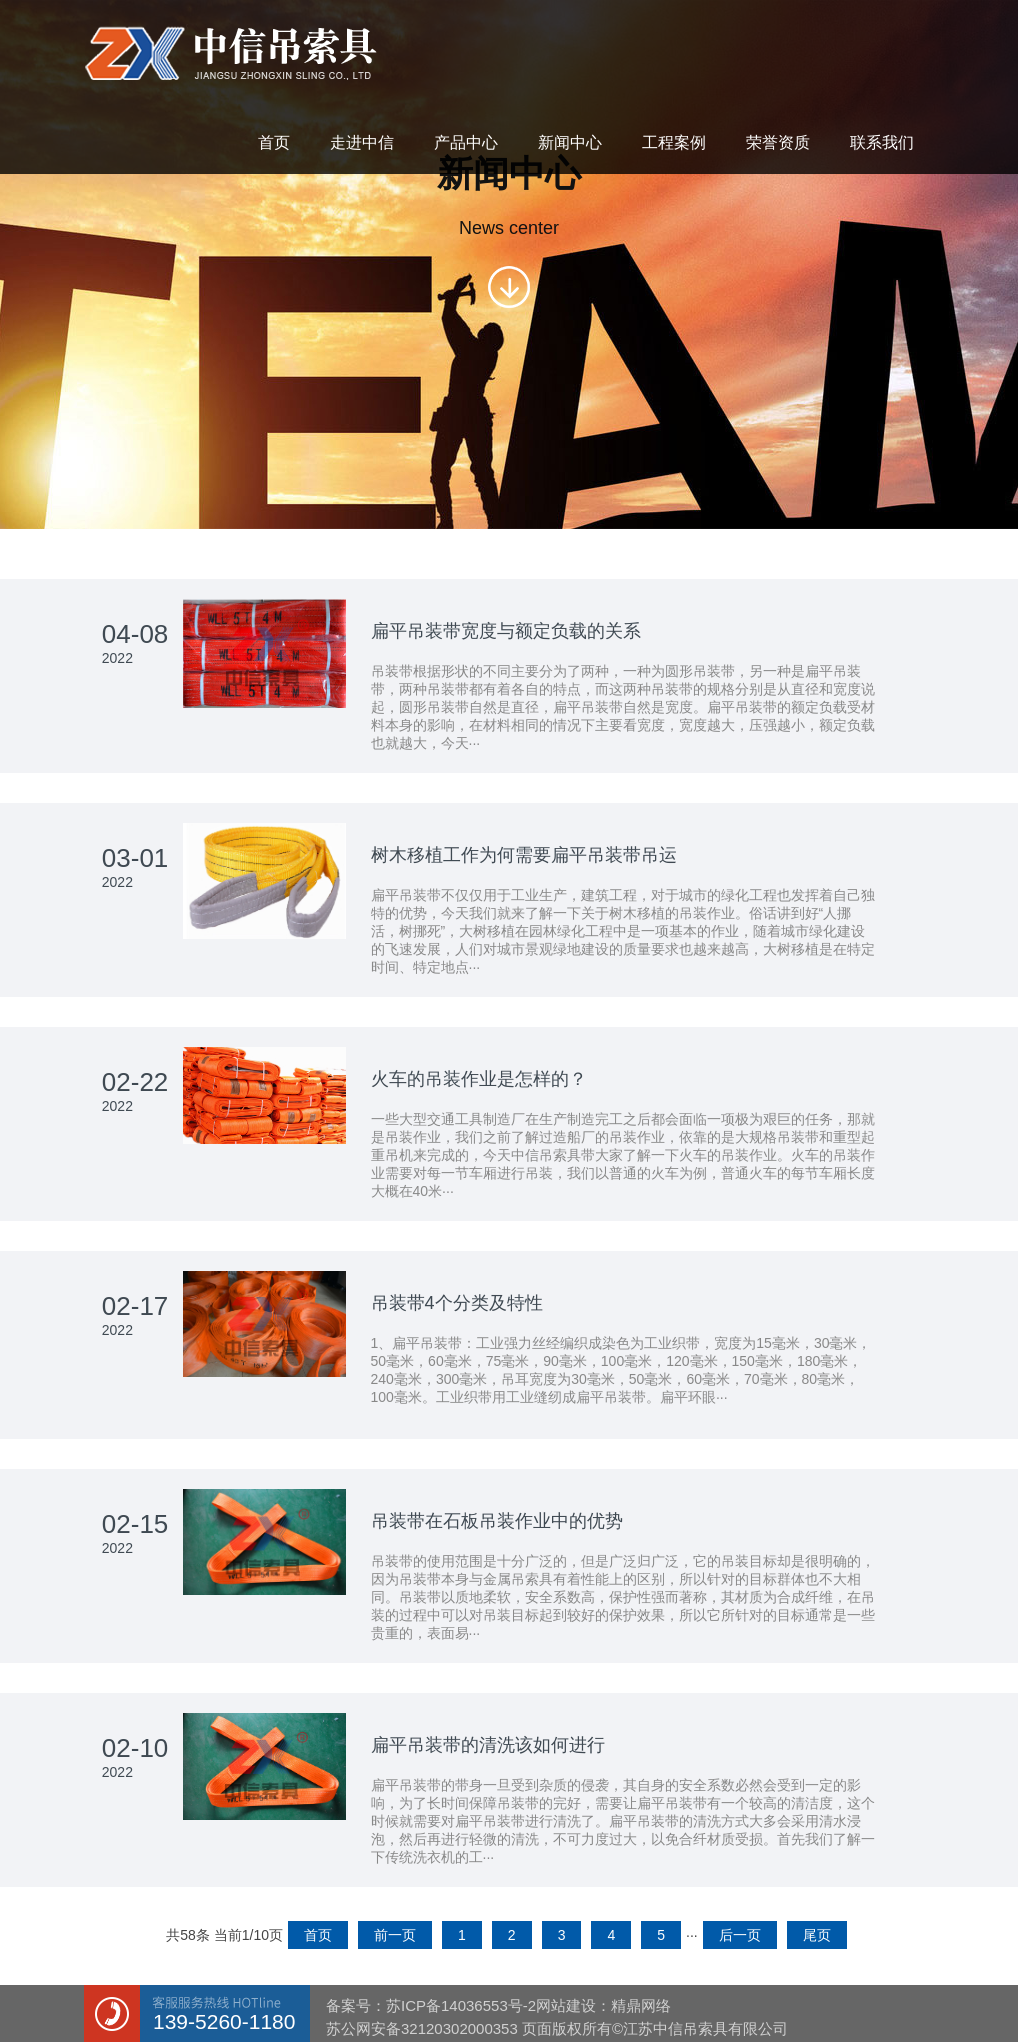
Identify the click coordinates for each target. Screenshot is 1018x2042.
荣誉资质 (778, 142)
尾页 (817, 1935)
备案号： (356, 2005)
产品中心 (466, 142)
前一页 (395, 1935)
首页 (274, 142)
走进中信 (362, 142)
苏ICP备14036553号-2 (461, 2005)
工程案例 (674, 142)
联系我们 (882, 142)
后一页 (740, 1935)
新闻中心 (570, 142)
